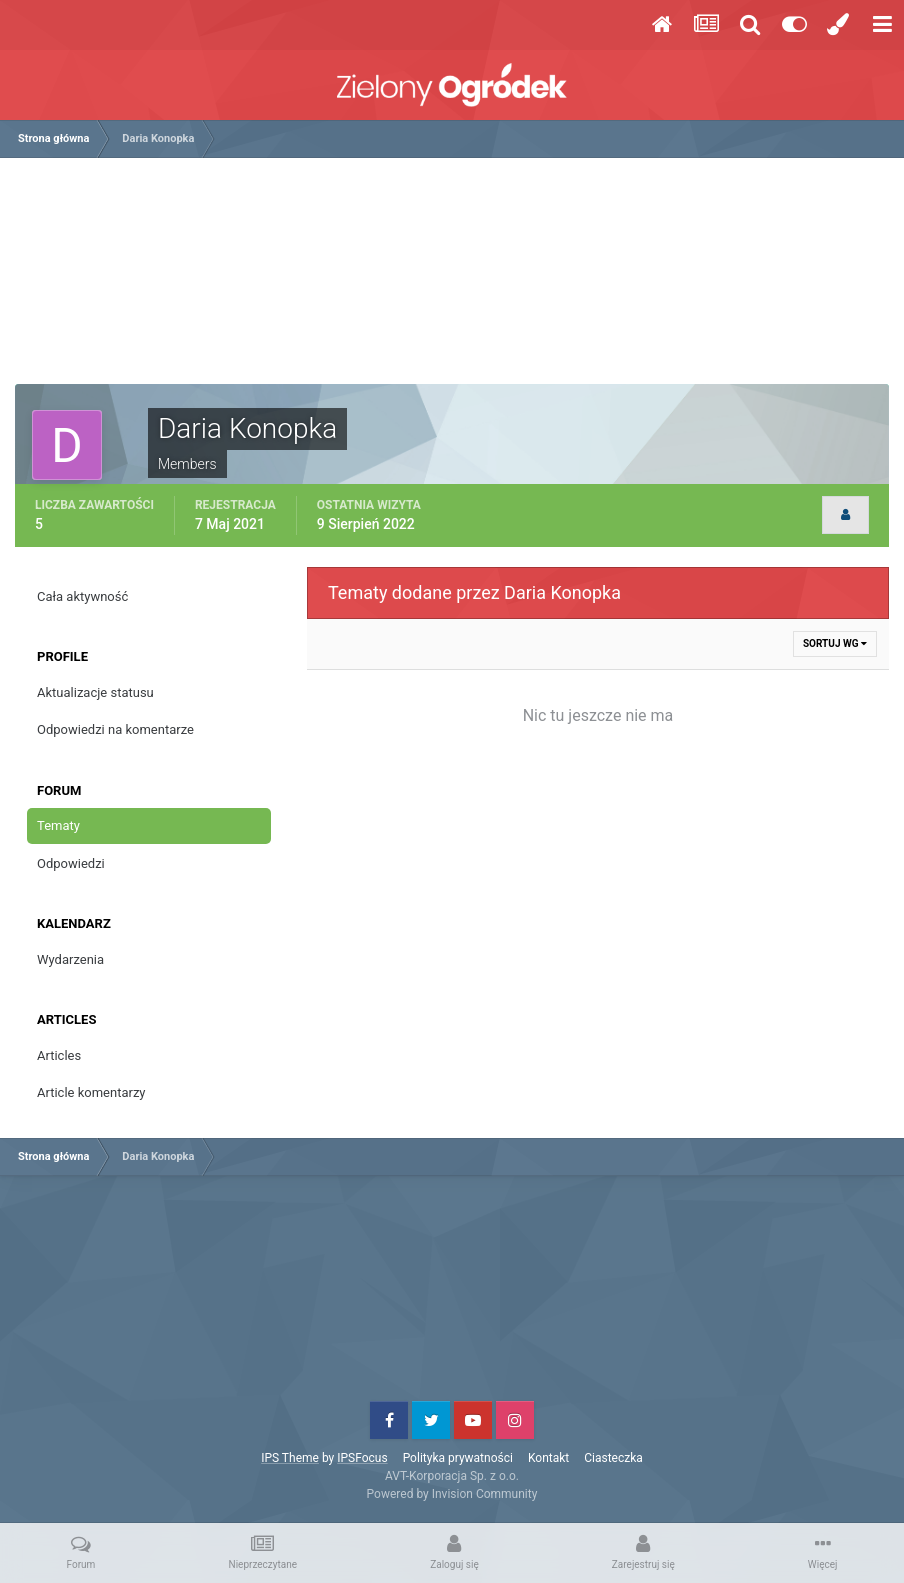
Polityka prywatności (458, 1458)
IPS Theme (290, 1458)
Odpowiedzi (71, 863)
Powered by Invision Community (452, 1494)
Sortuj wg (835, 643)
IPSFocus (362, 1458)
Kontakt (548, 1458)
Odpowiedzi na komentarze (115, 729)
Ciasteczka (613, 1458)
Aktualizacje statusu (95, 692)
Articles (59, 1055)
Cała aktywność (82, 596)
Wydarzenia (70, 959)
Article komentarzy (91, 1092)
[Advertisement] (452, 278)
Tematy (58, 825)
